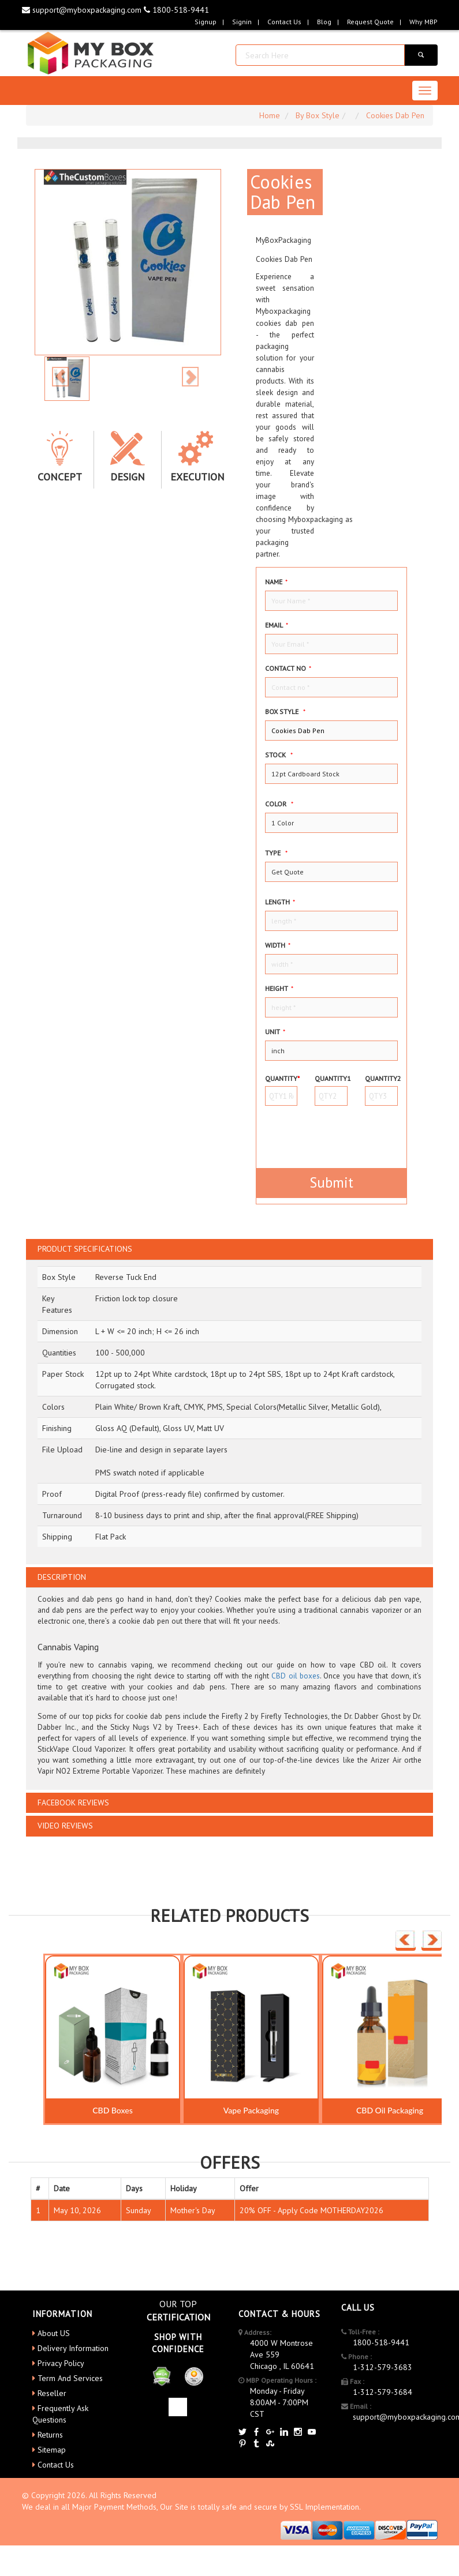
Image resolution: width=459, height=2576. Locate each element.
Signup (206, 21)
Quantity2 (381, 1078)
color (279, 803)
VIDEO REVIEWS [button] (65, 1826)
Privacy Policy (61, 2363)
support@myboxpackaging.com (83, 10)
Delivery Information (73, 2348)
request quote (370, 21)
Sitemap (52, 2449)
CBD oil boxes (295, 1675)
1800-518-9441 (176, 10)
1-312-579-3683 (382, 2367)
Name (276, 581)
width (277, 945)
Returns (50, 2434)
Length (280, 902)
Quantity (281, 1078)
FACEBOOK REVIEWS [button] (73, 1802)
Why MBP (423, 21)
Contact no (288, 668)
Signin (242, 21)
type (276, 852)
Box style (285, 711)
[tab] (229, 1249)
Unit (275, 1031)
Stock (279, 754)
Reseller (52, 2393)
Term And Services (70, 2378)
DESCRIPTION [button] (62, 1577)
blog (324, 21)
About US (54, 2333)
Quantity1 (331, 1078)
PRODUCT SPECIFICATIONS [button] (85, 1249)
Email (276, 625)
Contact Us (284, 21)
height (279, 988)
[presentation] (332, 1131)
